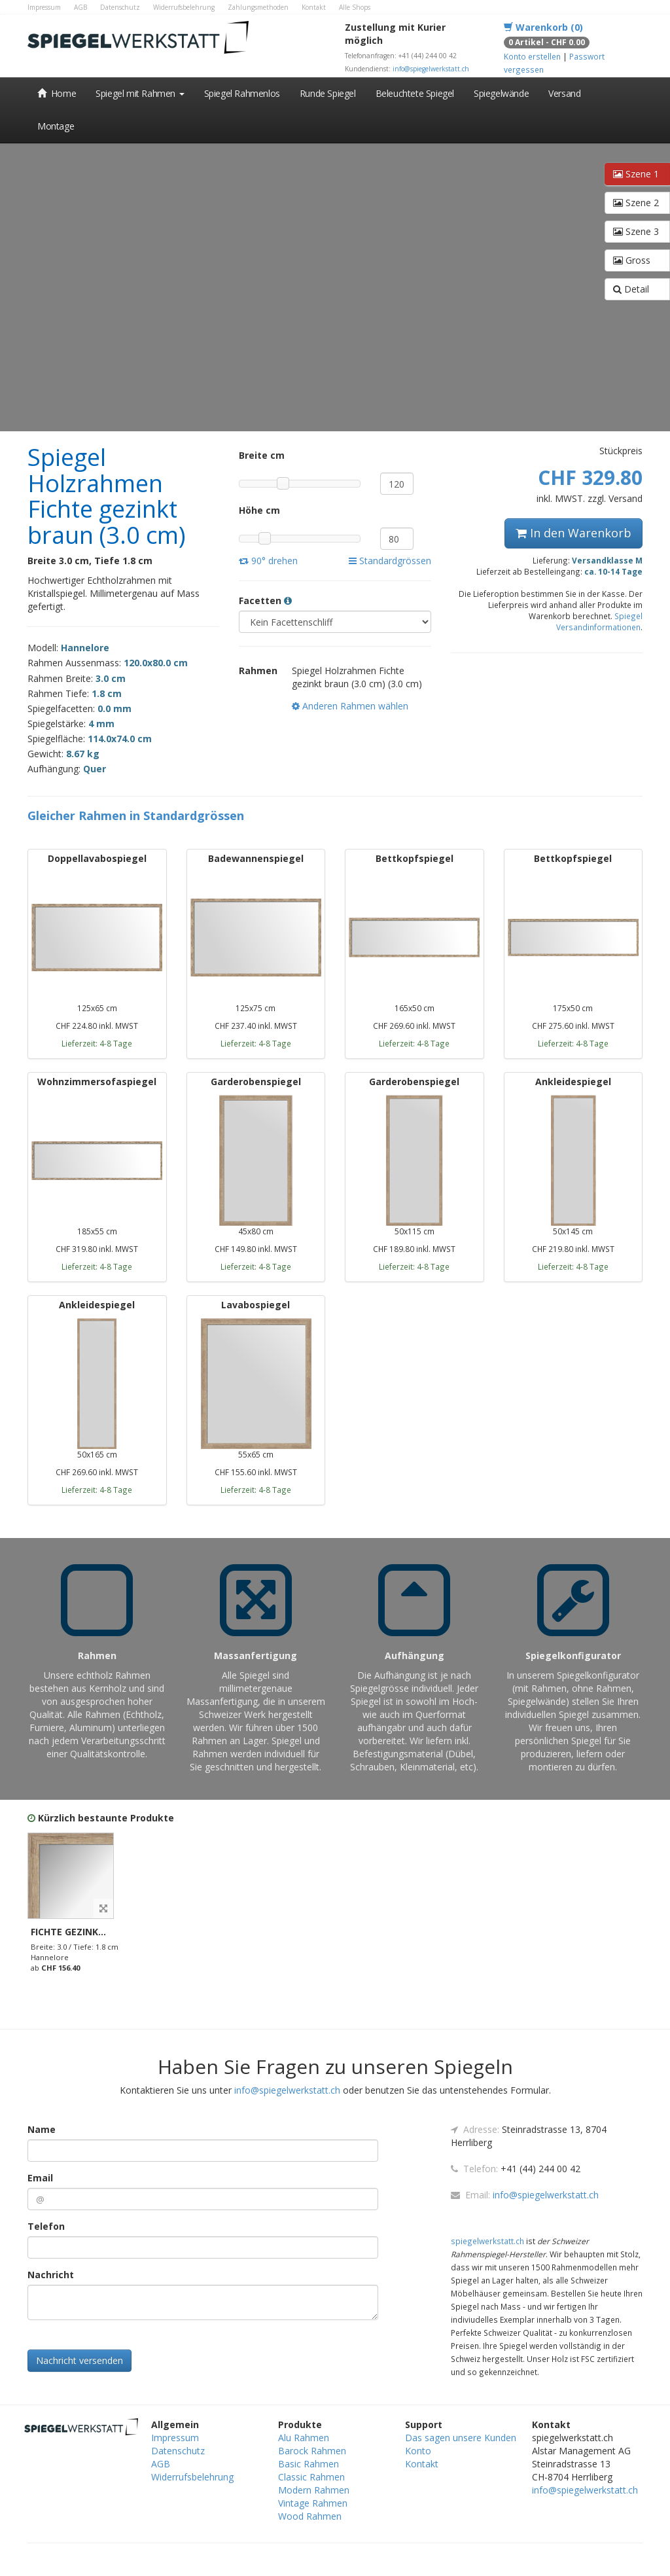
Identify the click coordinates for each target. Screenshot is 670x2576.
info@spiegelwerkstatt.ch (431, 68)
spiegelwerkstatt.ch (487, 2241)
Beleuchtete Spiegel (415, 93)
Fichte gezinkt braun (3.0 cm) (105, 1931)
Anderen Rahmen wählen (350, 706)
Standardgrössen (390, 560)
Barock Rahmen (312, 2450)
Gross (631, 260)
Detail (631, 289)
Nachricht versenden (79, 2360)
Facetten (265, 600)
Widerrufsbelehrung (184, 7)
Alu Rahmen (303, 2437)
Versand (564, 93)
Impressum (44, 7)
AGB (80, 7)
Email (40, 2178)
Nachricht (50, 2274)
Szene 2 (636, 202)
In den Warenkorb (573, 533)
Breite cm (260, 455)
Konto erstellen (532, 56)
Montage (55, 126)
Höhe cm (259, 510)
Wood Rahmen (310, 2516)
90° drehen (268, 560)
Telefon (46, 2226)
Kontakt (314, 7)
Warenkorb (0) (543, 27)
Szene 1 (636, 174)
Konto (418, 2450)
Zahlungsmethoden (258, 7)
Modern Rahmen (313, 2490)
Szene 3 (636, 231)
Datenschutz (120, 7)
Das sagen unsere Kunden (460, 2437)
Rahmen (258, 670)
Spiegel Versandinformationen (599, 621)
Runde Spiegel (328, 93)
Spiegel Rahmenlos (242, 93)
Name (41, 2129)
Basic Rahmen (308, 2464)
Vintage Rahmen (312, 2503)
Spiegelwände (501, 93)
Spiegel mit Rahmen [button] (140, 93)
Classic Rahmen (311, 2477)
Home (56, 93)
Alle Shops (354, 7)
